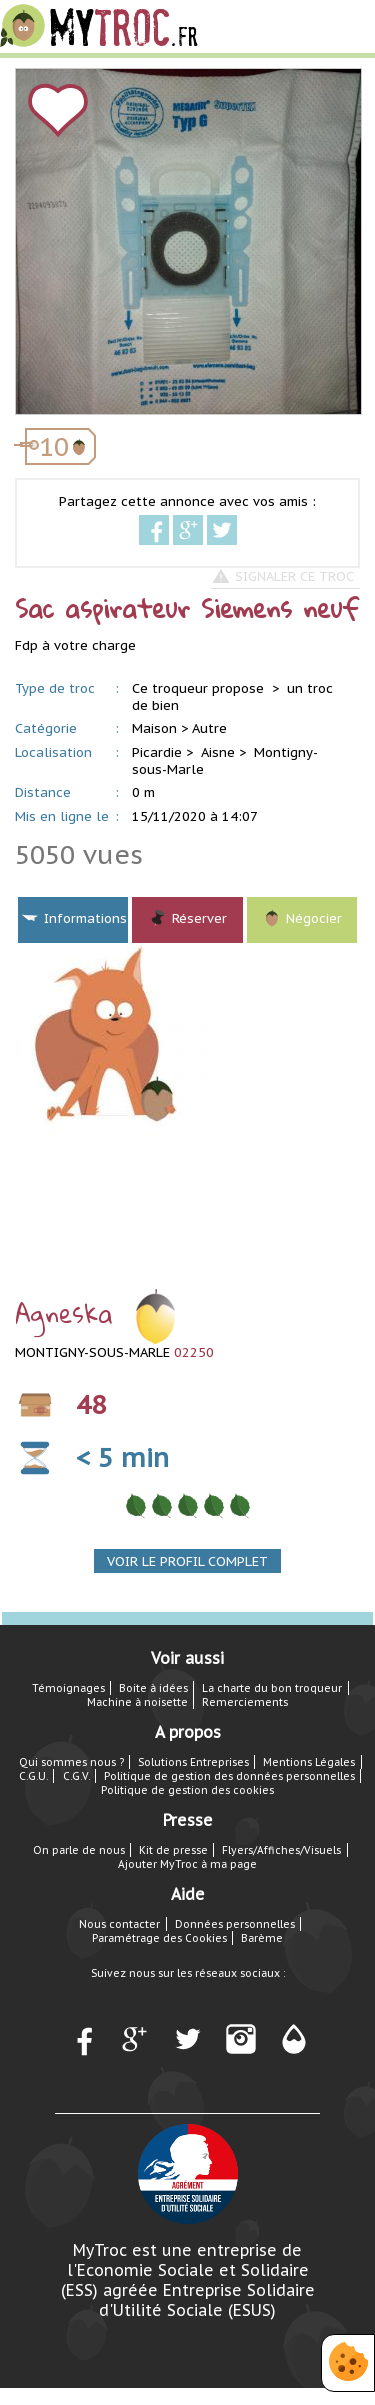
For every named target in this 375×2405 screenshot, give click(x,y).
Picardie (157, 752)
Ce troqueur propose (200, 688)
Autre (209, 728)
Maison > (160, 728)
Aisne (218, 752)
